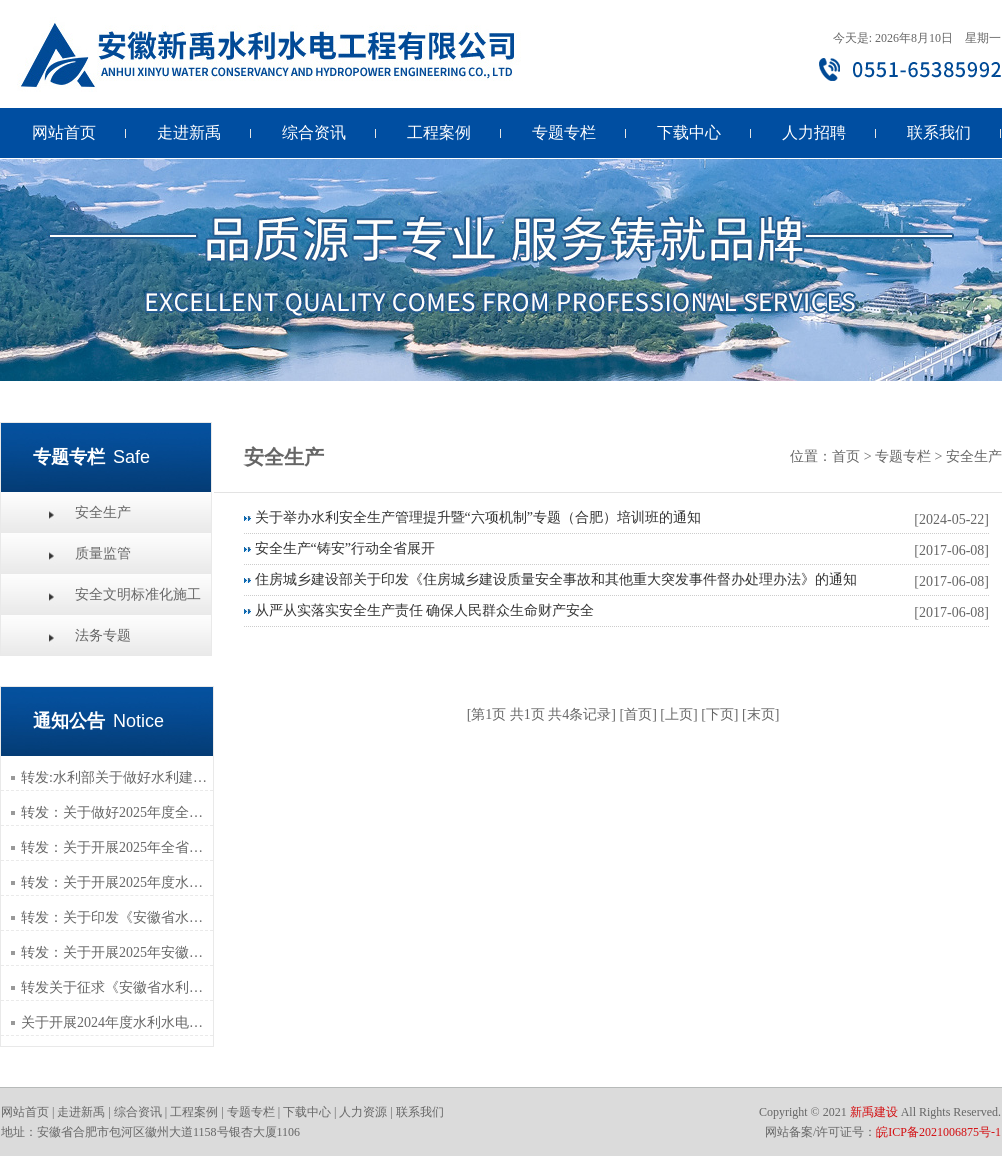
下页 (720, 714)
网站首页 (64, 132)
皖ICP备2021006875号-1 (938, 1132)
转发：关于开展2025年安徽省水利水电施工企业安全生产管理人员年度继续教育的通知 (117, 952)
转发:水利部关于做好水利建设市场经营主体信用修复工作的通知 (117, 777)
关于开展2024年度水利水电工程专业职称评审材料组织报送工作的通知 (117, 1022)
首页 (846, 456)
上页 (679, 714)
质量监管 (103, 553)
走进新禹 (189, 132)
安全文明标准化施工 (138, 594)
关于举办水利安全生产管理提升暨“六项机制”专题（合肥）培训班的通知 (478, 517)
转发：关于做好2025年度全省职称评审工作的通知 (117, 812)
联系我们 (939, 132)
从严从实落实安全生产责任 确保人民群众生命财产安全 (425, 610)
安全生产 (103, 512)
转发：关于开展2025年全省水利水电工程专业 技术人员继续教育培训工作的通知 (117, 847)
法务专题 (103, 635)
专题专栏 (564, 132)
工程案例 (439, 132)
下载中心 (689, 132)
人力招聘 (814, 132)
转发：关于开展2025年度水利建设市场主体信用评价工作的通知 (117, 882)
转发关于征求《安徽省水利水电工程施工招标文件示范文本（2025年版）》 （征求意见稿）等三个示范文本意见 (117, 987)
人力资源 (363, 1112)
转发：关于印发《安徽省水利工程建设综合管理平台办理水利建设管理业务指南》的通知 (117, 917)
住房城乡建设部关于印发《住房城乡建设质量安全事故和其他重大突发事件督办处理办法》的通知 (556, 579)
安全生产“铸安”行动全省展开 (345, 548)
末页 (761, 714)
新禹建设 (874, 1112)
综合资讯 (314, 132)
